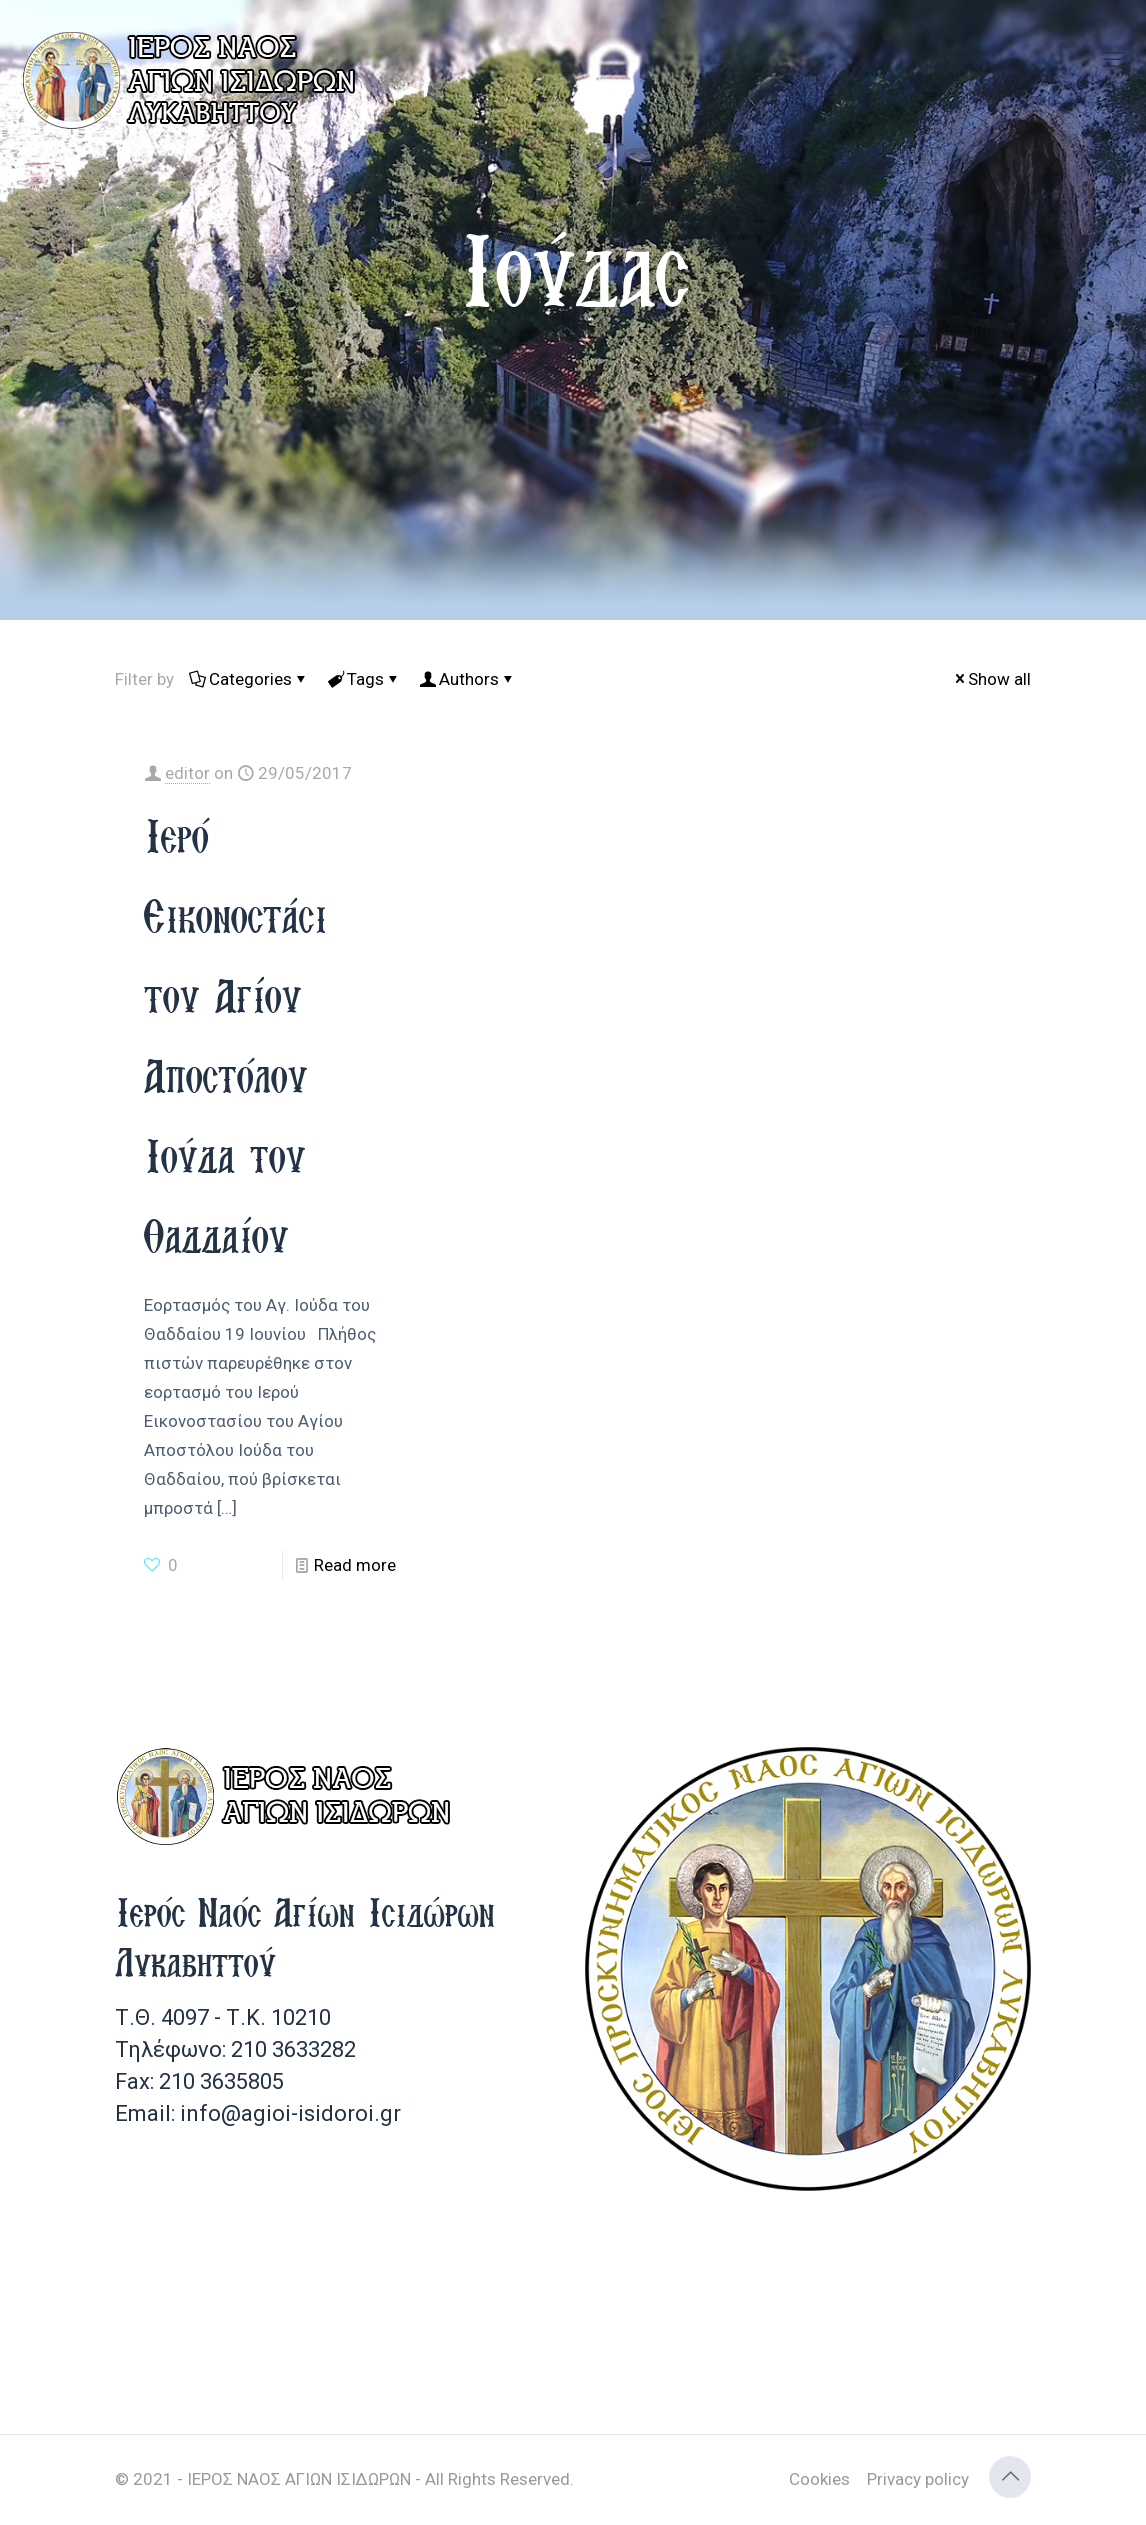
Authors (467, 679)
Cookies (819, 2479)
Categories (249, 679)
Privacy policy (918, 2479)
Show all (991, 679)
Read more (355, 1565)
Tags (364, 679)
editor (187, 773)
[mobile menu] (1114, 60)
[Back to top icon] (1010, 2477)
